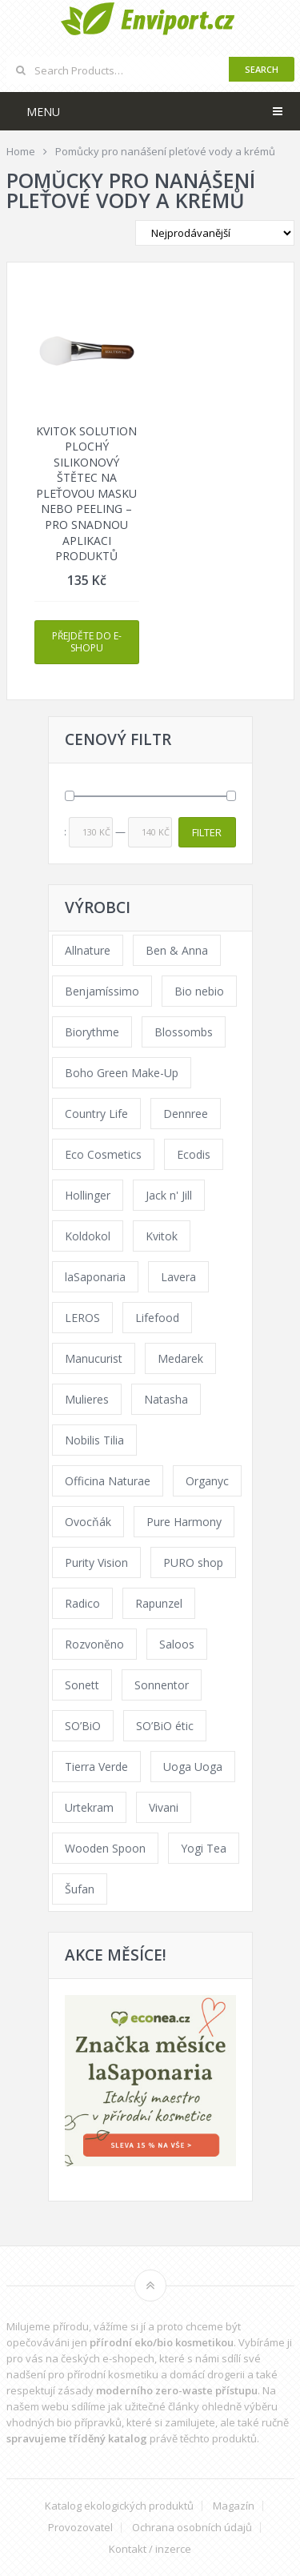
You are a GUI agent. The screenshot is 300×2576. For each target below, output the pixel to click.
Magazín (233, 2506)
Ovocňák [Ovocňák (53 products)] (88, 1521)
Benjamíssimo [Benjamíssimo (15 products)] (102, 991)
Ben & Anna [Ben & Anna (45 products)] (177, 950)
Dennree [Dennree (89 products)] (185, 1113)
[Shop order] (214, 233)
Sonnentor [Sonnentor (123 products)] (161, 1685)
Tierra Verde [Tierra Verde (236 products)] (96, 1766)
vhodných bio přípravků (64, 2422)
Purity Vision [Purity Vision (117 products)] (96, 1562)
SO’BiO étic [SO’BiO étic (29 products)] (165, 1725)
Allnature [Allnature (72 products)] (87, 950)
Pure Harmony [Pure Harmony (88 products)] (184, 1521)
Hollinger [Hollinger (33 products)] (87, 1195)
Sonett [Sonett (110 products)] (82, 1685)
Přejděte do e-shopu (87, 642)
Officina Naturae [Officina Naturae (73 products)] (107, 1480)
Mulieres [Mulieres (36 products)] (87, 1399)
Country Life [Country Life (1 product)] (96, 1113)
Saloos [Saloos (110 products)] (176, 1644)
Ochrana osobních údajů (192, 2527)
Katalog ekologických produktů (119, 2506)
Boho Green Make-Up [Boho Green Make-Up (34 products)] (121, 1072)
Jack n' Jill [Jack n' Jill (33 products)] (169, 1195)
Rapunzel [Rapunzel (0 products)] (158, 1603)
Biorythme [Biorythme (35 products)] (92, 1032)
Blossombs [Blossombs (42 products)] (183, 1032)
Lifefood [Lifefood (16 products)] (157, 1317)
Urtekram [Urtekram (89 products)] (89, 1807)
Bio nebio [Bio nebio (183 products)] (199, 991)
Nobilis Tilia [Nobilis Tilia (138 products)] (94, 1440)
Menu (43, 111)
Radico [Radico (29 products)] (82, 1603)
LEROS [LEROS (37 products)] (82, 1317)
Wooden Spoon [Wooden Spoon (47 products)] (105, 1848)
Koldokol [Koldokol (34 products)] (87, 1236)
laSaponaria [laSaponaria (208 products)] (95, 1276)
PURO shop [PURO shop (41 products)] (193, 1562)
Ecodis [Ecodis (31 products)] (193, 1154)
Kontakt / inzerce (150, 2549)
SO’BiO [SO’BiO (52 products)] (83, 1725)
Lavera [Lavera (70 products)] (178, 1276)
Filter (207, 832)
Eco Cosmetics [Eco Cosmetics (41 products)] (103, 1154)
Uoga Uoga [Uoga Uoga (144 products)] (192, 1766)
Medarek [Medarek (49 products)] (180, 1358)
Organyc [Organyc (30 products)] (207, 1480)
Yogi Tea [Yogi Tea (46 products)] (203, 1848)
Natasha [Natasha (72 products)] (166, 1399)
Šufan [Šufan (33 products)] (79, 1889)
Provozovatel (80, 2527)
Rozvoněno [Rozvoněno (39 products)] (94, 1644)
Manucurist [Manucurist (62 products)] (93, 1358)
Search (261, 69)
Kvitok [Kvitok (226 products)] (162, 1236)
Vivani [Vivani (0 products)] (163, 1807)
